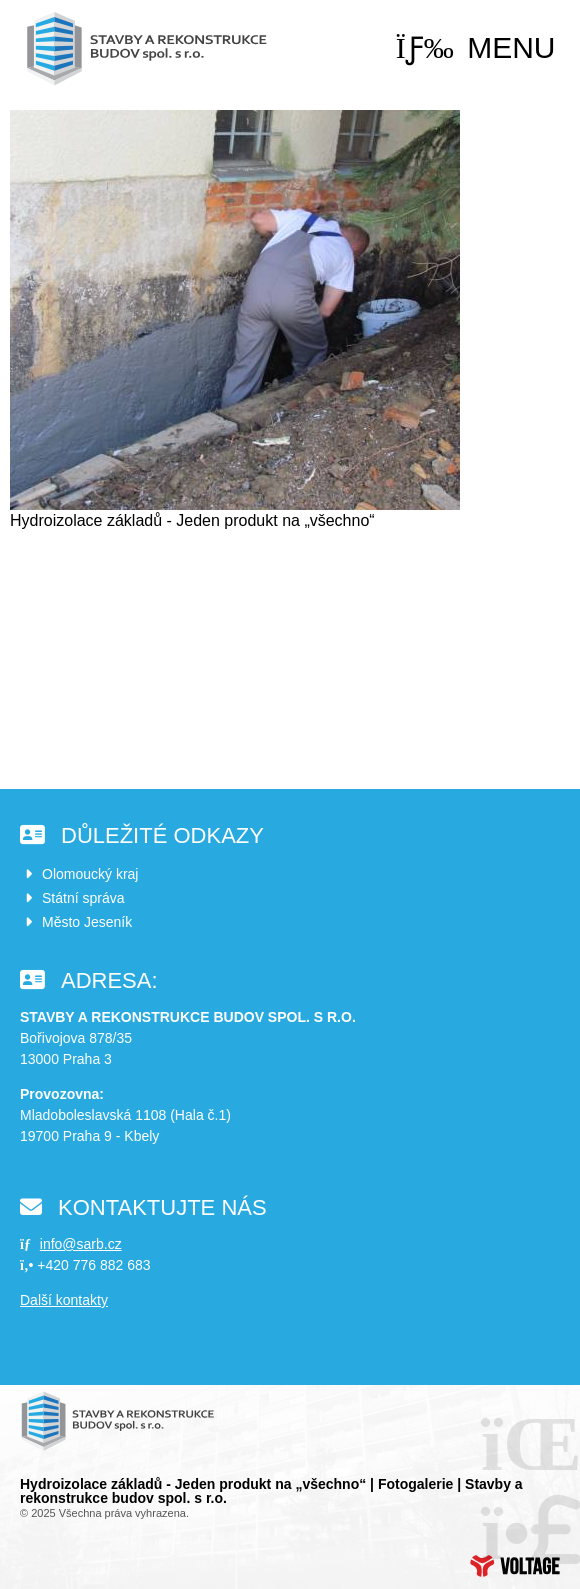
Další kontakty (64, 1300)
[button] (476, 48)
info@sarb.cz (81, 1244)
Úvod (150, 48)
